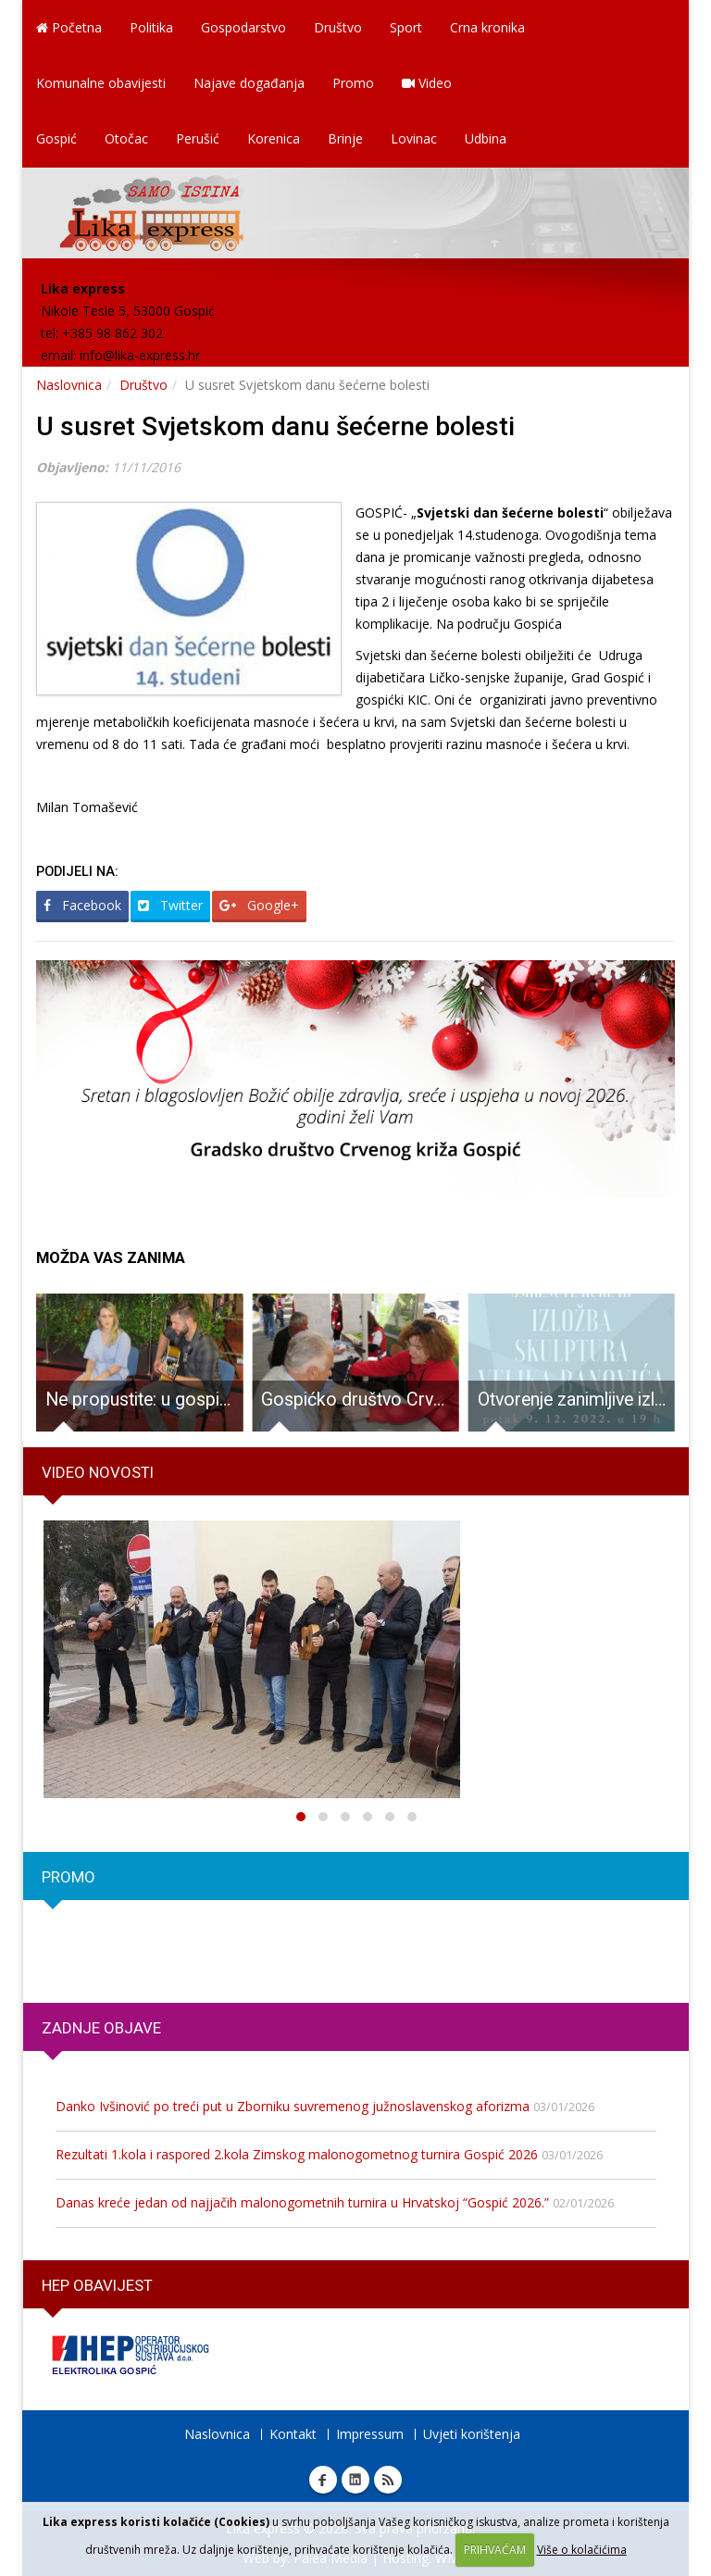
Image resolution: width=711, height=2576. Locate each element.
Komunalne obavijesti (101, 83)
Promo (353, 83)
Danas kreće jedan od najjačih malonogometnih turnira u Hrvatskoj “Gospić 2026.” (302, 2202)
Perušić (197, 138)
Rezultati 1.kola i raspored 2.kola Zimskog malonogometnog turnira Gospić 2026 (297, 2154)
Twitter (170, 905)
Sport (406, 27)
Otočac (126, 138)
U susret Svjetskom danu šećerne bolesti (275, 426)
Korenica (273, 138)
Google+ (259, 905)
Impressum (370, 2434)
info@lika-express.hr (140, 355)
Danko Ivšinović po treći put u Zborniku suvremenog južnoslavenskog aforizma (293, 2106)
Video (427, 83)
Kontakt (293, 2434)
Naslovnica (69, 385)
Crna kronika (487, 27)
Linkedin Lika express (355, 2480)
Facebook (82, 905)
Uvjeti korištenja (471, 2434)
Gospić (56, 138)
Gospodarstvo (243, 27)
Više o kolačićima (582, 2549)
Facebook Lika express (323, 2480)
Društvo (338, 27)
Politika (151, 27)
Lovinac (414, 138)
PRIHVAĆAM (495, 2549)
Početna (69, 27)
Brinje (345, 138)
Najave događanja (249, 83)
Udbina (485, 138)
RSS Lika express (388, 2480)
